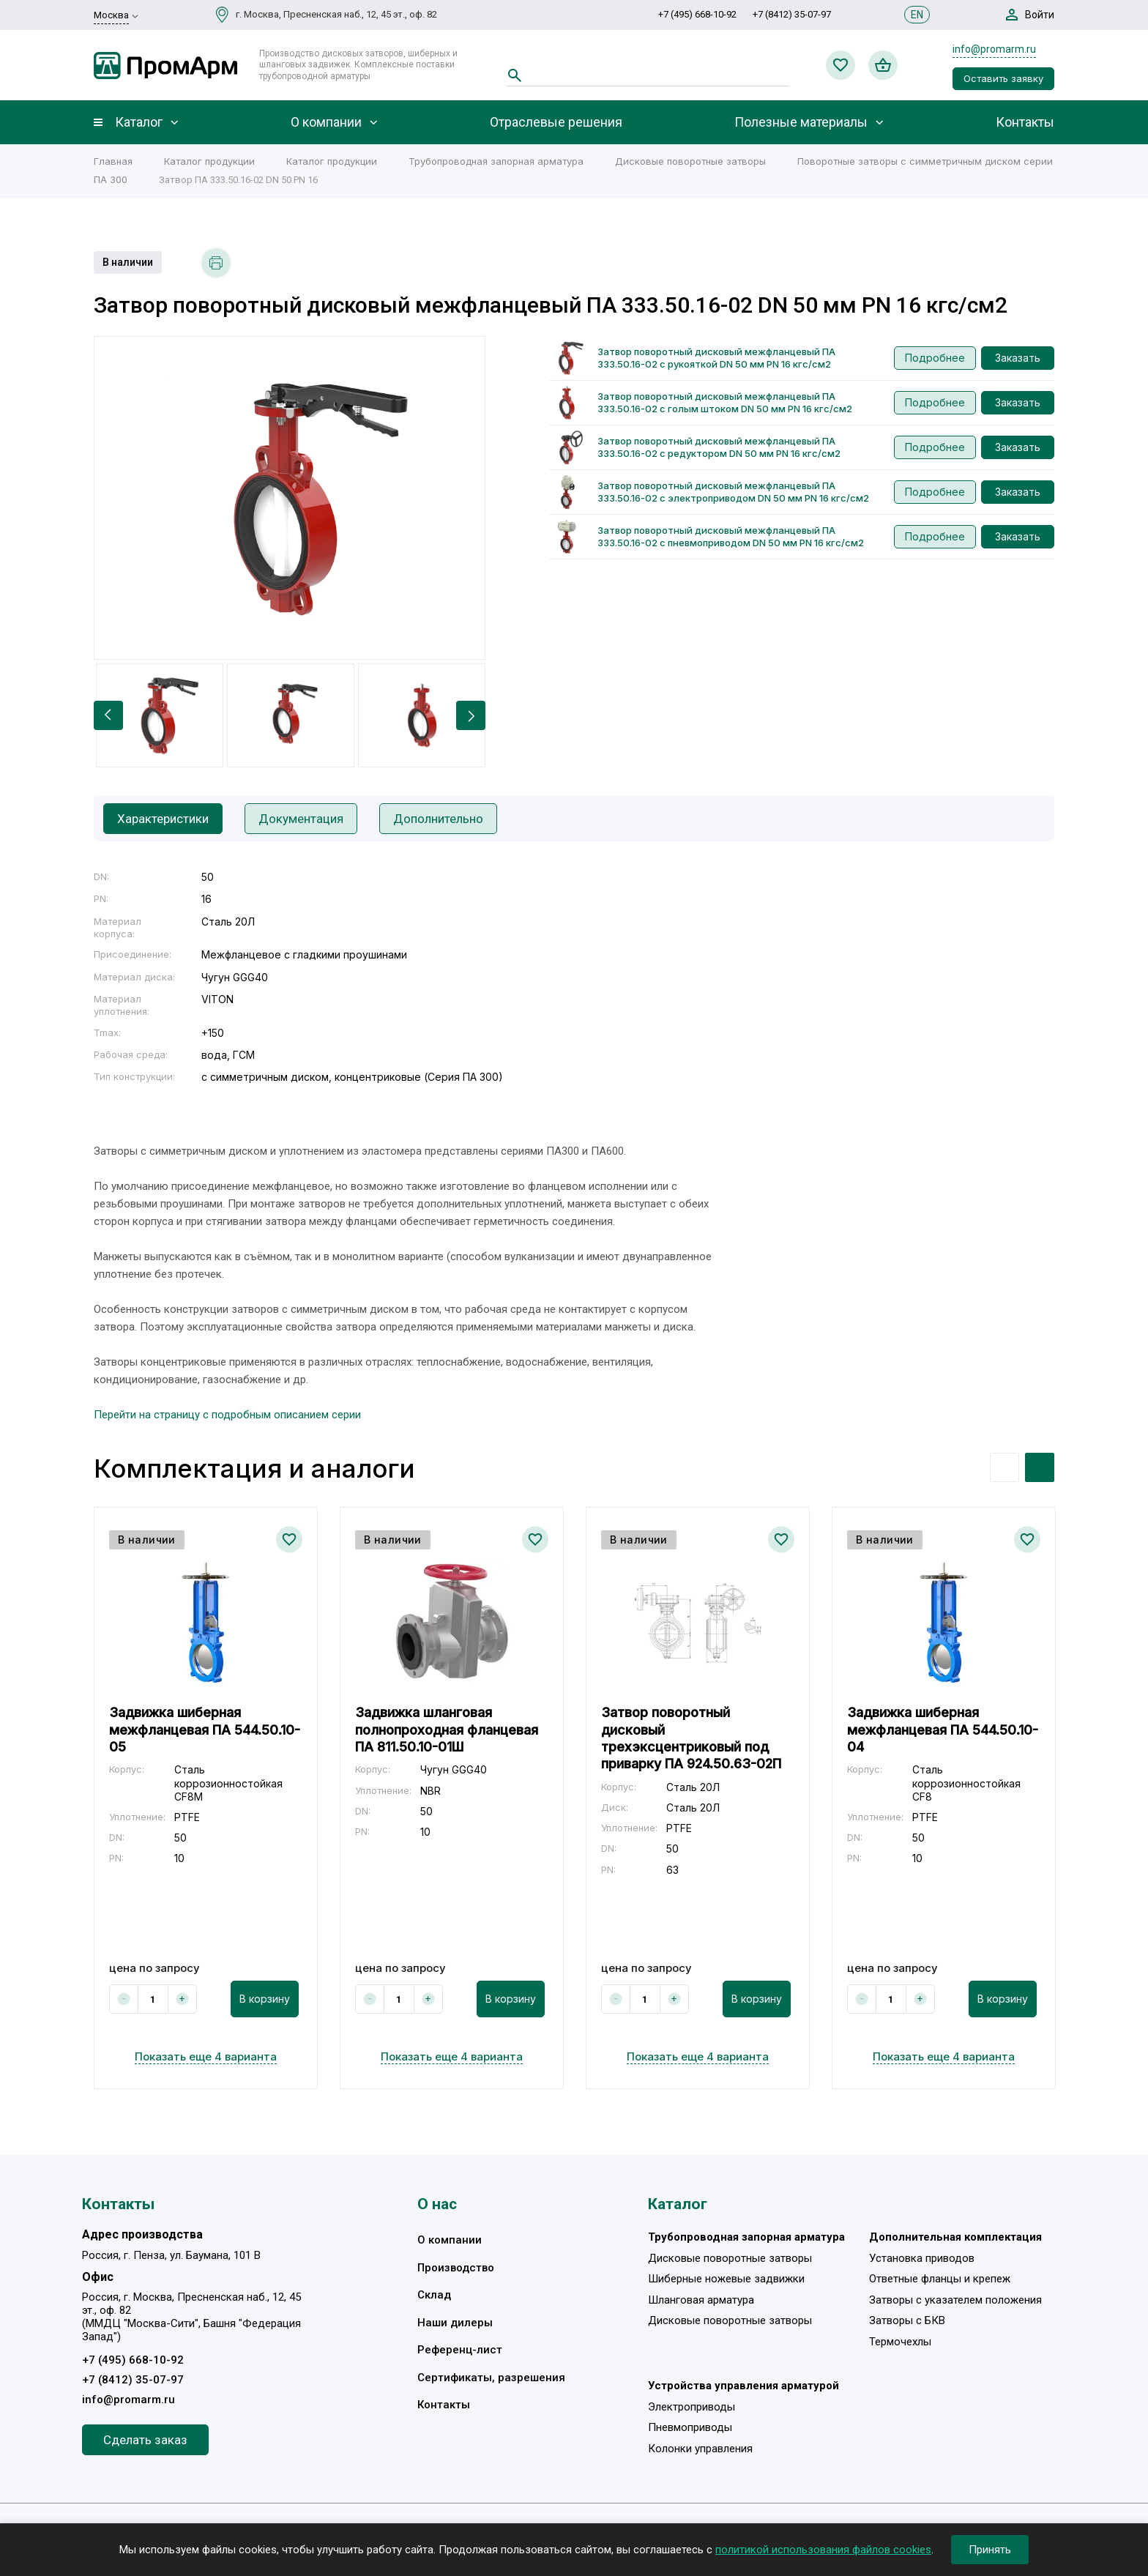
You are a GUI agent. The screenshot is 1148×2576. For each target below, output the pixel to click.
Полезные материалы (801, 122)
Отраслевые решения (556, 122)
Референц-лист (459, 2349)
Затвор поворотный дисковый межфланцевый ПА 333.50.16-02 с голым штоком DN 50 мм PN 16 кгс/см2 (724, 402)
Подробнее (935, 357)
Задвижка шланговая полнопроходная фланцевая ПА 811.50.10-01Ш (446, 1729)
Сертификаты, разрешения (491, 2377)
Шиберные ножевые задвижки (726, 2278)
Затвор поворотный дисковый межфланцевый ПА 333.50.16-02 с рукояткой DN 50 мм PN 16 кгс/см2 (716, 358)
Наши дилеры (455, 2322)
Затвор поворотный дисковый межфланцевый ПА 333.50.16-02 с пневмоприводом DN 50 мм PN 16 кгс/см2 (730, 536)
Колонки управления (700, 2448)
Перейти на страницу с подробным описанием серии (227, 1414)
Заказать (1017, 357)
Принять (990, 2549)
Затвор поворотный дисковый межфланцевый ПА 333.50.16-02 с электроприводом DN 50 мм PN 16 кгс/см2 (733, 492)
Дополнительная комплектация (955, 2237)
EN (917, 15)
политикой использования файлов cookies (823, 2549)
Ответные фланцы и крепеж (939, 2278)
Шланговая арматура (701, 2300)
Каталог (139, 122)
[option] (289, 497)
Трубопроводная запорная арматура (496, 161)
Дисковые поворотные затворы (690, 161)
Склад (434, 2294)
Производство (455, 2267)
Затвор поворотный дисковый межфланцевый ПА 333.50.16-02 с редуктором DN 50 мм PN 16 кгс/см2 (718, 447)
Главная (113, 161)
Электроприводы (691, 2406)
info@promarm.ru (994, 49)
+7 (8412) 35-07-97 (792, 14)
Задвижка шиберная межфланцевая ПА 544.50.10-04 (942, 1729)
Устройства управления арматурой (743, 2385)
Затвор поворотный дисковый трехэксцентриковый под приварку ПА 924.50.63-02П (691, 1738)
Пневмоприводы (690, 2427)
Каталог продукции (209, 161)
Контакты (1025, 122)
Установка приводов (921, 2258)
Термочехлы (900, 2341)
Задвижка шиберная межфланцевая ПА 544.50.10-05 (204, 1729)
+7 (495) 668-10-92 (697, 14)
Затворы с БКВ (907, 2320)
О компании (326, 122)
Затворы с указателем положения (955, 2300)
